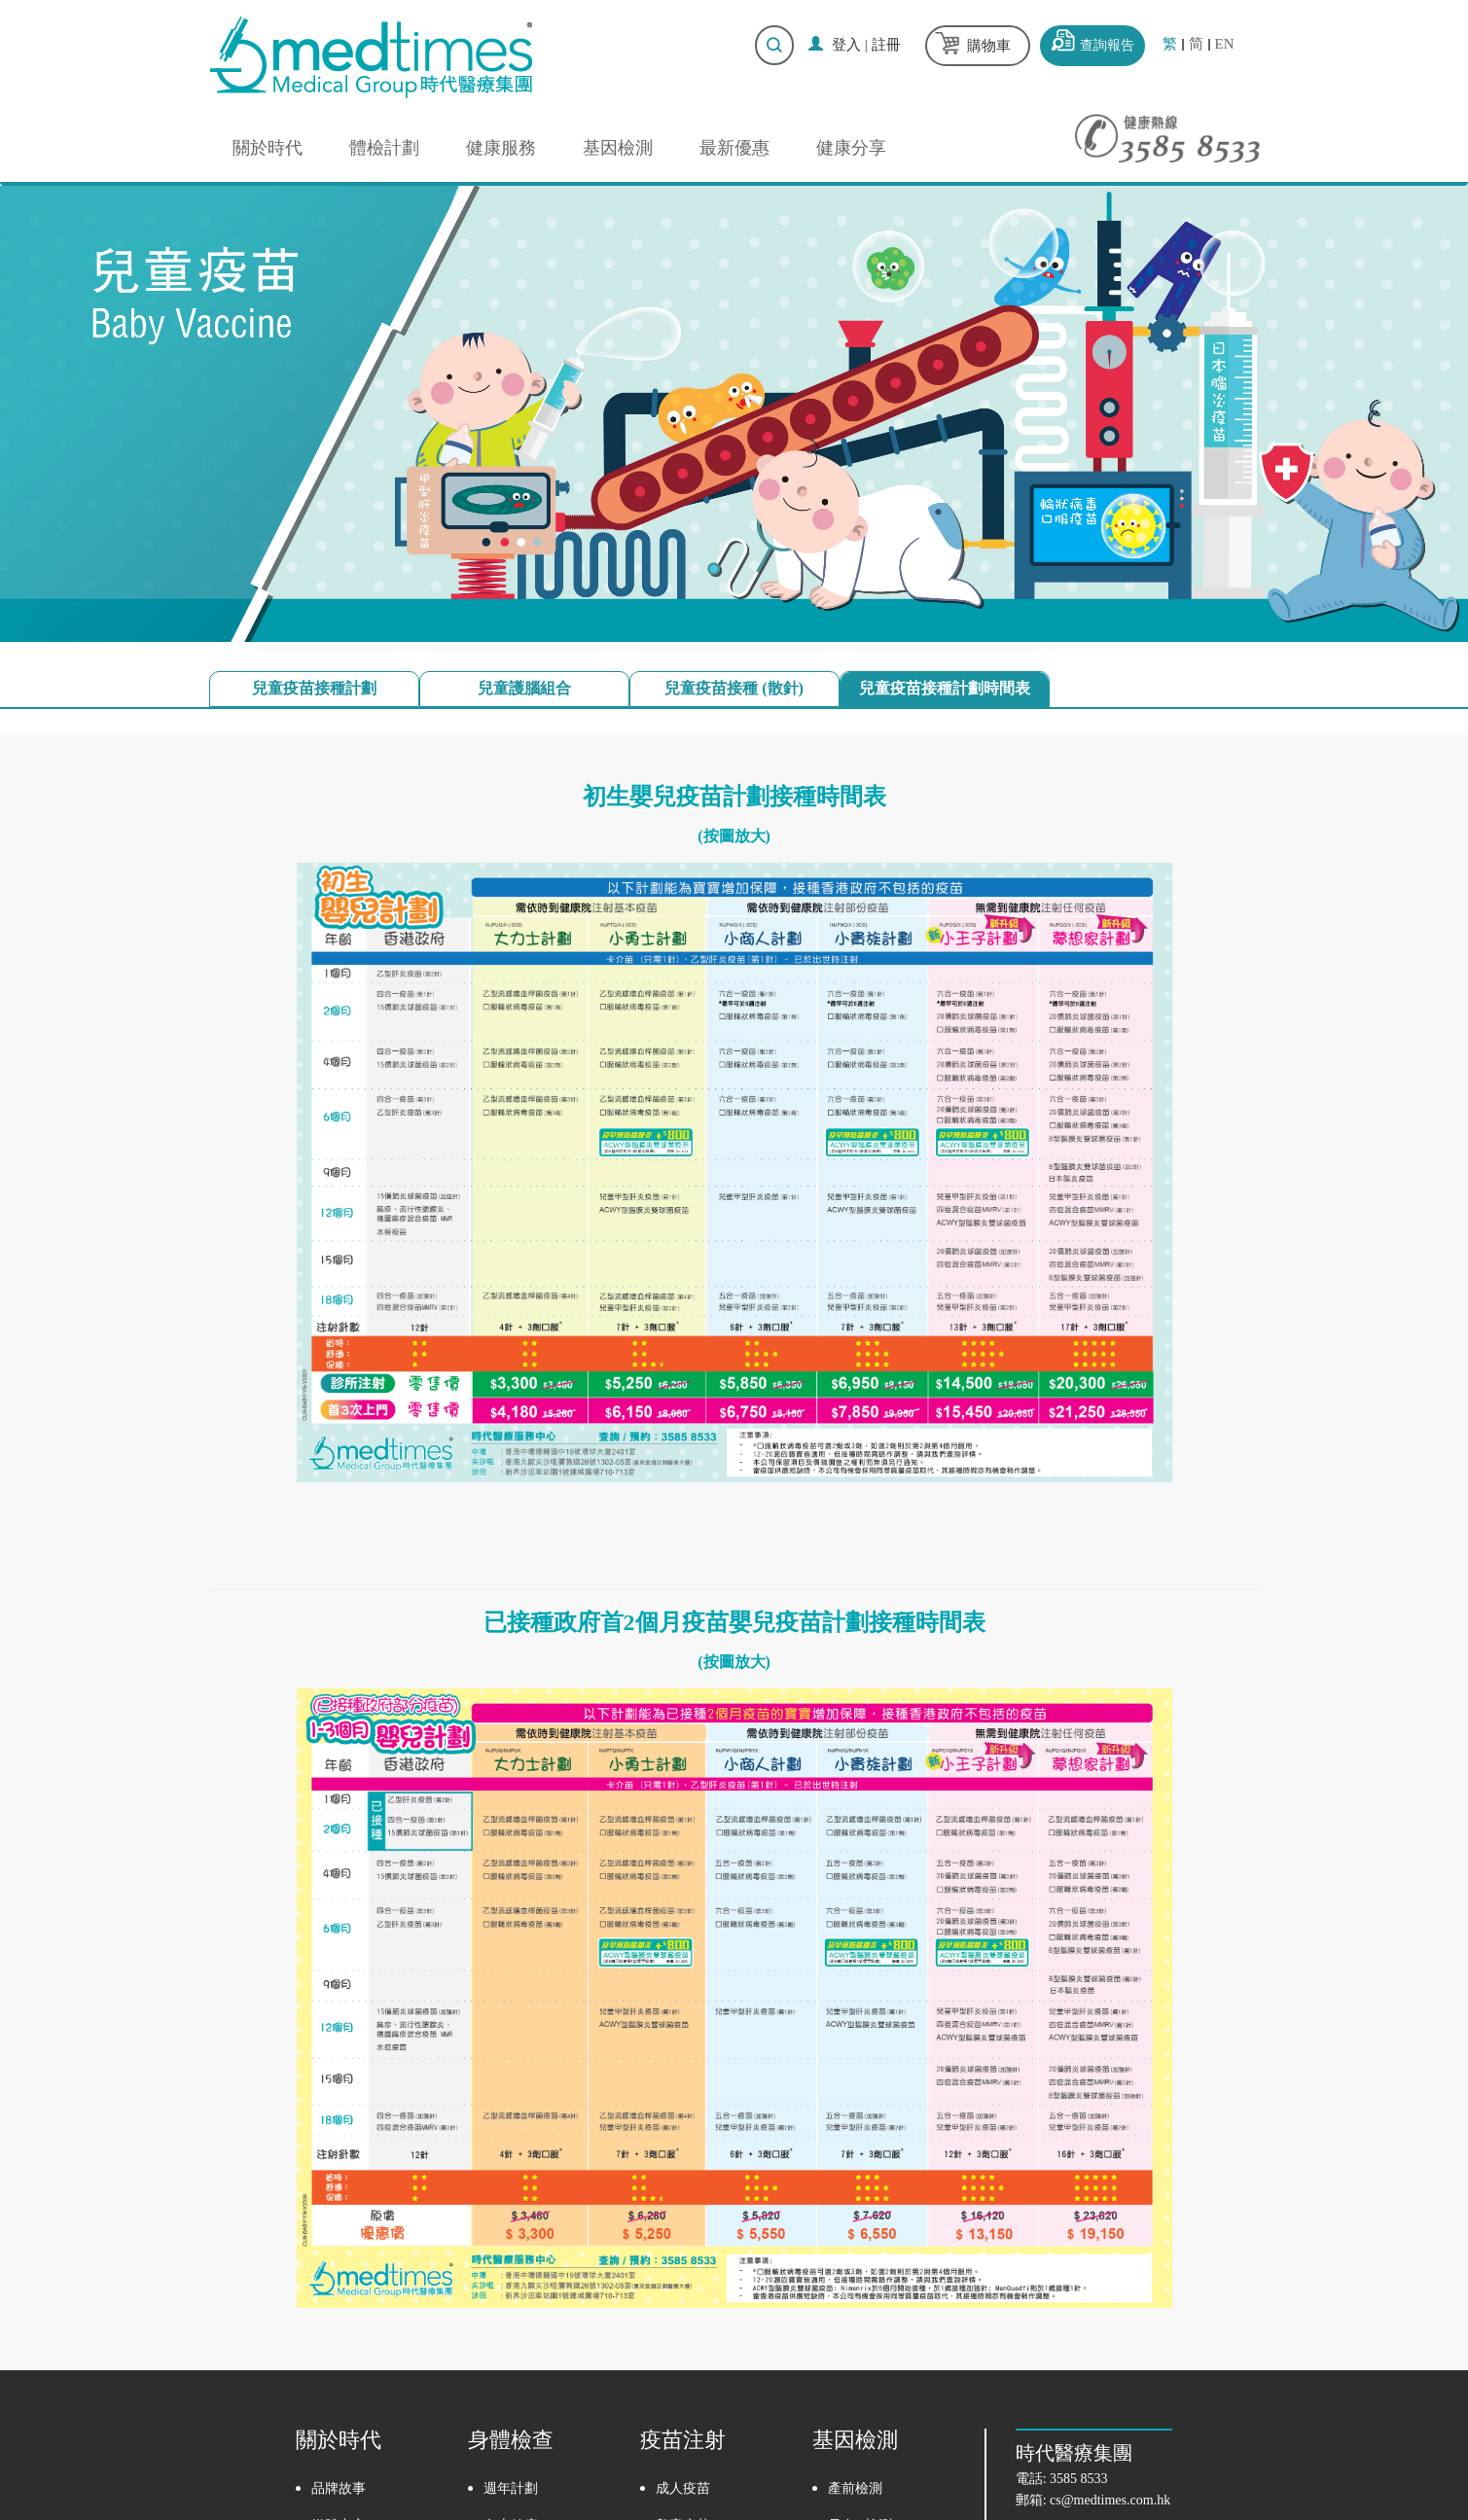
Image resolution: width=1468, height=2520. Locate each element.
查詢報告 (1107, 45)
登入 (846, 45)
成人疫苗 (683, 2488)
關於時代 (268, 148)
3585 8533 (1079, 2478)
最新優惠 (734, 148)
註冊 (886, 45)
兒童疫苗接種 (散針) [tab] (734, 688)
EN (1225, 44)
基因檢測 (618, 148)
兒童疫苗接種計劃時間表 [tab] (944, 688)
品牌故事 (338, 2488)
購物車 (989, 45)
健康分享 (851, 148)
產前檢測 (855, 2488)
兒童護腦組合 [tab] (524, 688)
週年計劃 (510, 2488)
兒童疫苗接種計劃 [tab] (314, 688)
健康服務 (501, 148)
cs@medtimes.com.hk (1110, 2500)
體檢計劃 (384, 148)
